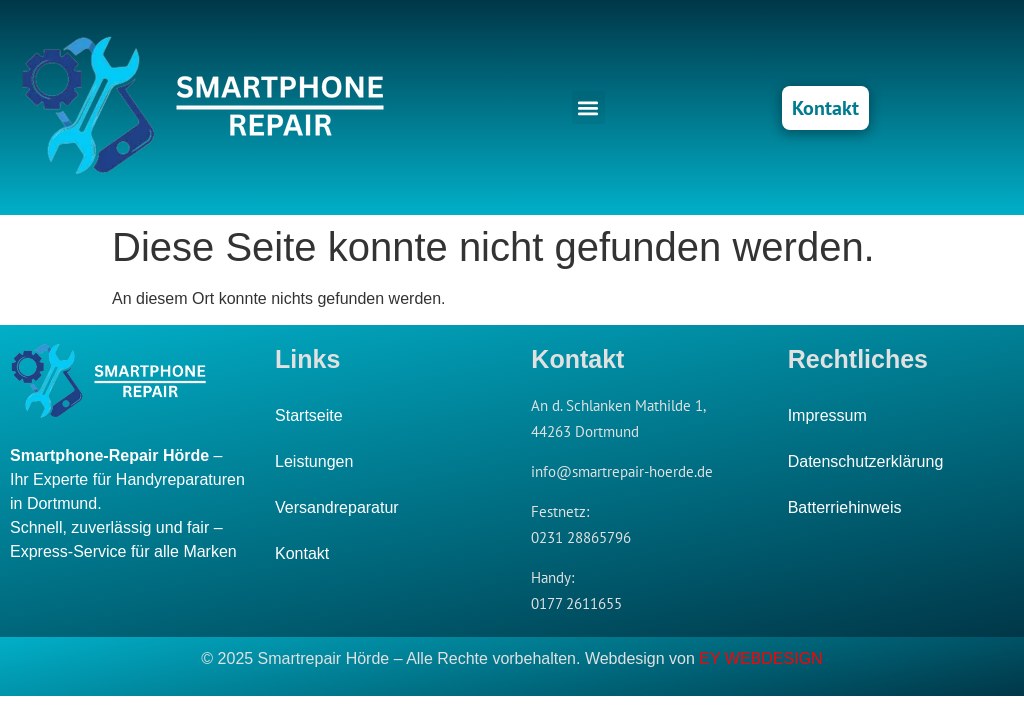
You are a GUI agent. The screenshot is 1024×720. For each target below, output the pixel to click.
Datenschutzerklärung (866, 461)
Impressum (827, 415)
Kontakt (302, 553)
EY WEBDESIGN (760, 658)
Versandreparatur (337, 507)
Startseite (309, 415)
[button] (588, 107)
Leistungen (314, 461)
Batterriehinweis (845, 507)
